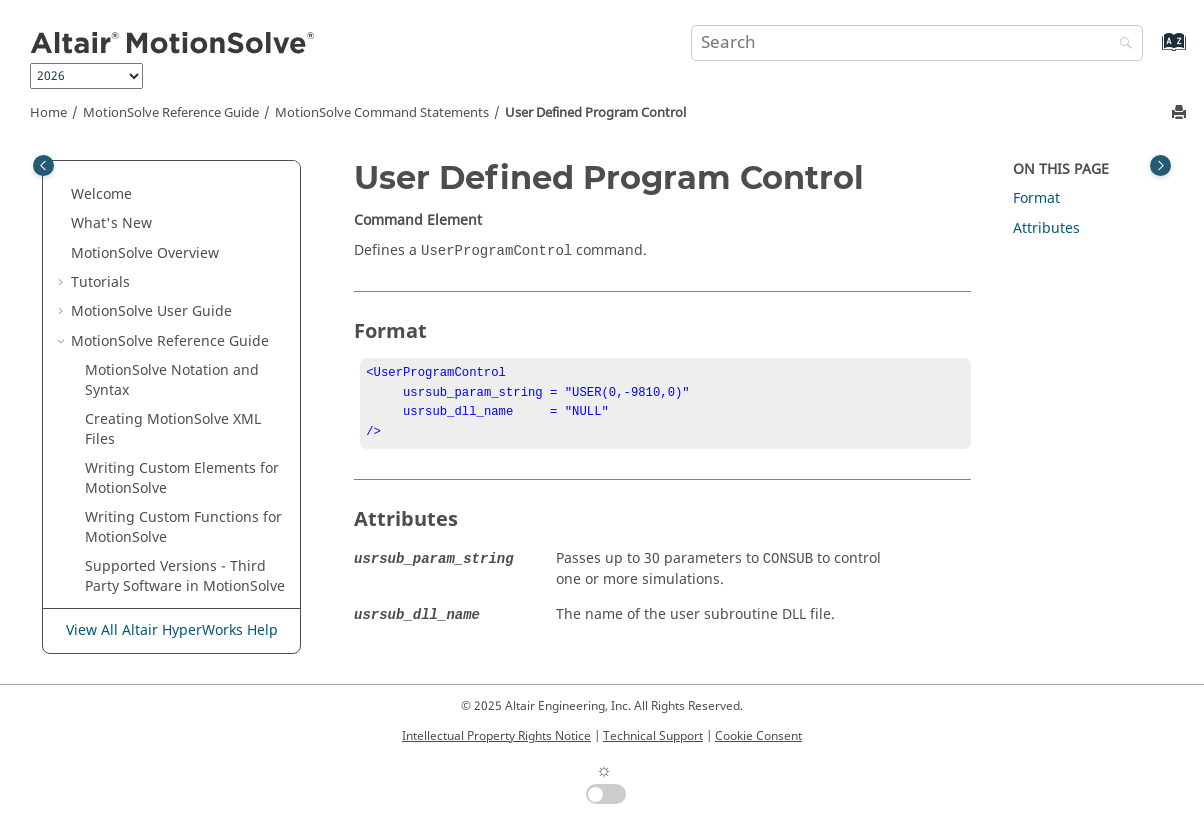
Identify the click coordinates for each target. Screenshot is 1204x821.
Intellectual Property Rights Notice (496, 736)
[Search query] (917, 43)
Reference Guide (171, 113)
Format (1036, 198)
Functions (160, 492)
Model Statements (149, 454)
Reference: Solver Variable (187, 248)
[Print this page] (1181, 113)
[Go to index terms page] (1152, 51)
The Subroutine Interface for (181, 532)
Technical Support (653, 736)
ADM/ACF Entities (186, 571)
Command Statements (382, 113)
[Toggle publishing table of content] (43, 165)
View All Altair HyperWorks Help (172, 630)
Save (114, 277)
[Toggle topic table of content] (1160, 165)
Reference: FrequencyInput (190, 189)
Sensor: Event (144, 306)
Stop (114, 365)
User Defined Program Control (595, 113)
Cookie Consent (758, 736)
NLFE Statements (184, 600)
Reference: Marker (161, 218)
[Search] (1121, 44)
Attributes (1046, 228)
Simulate (128, 336)
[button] (91, 160)
